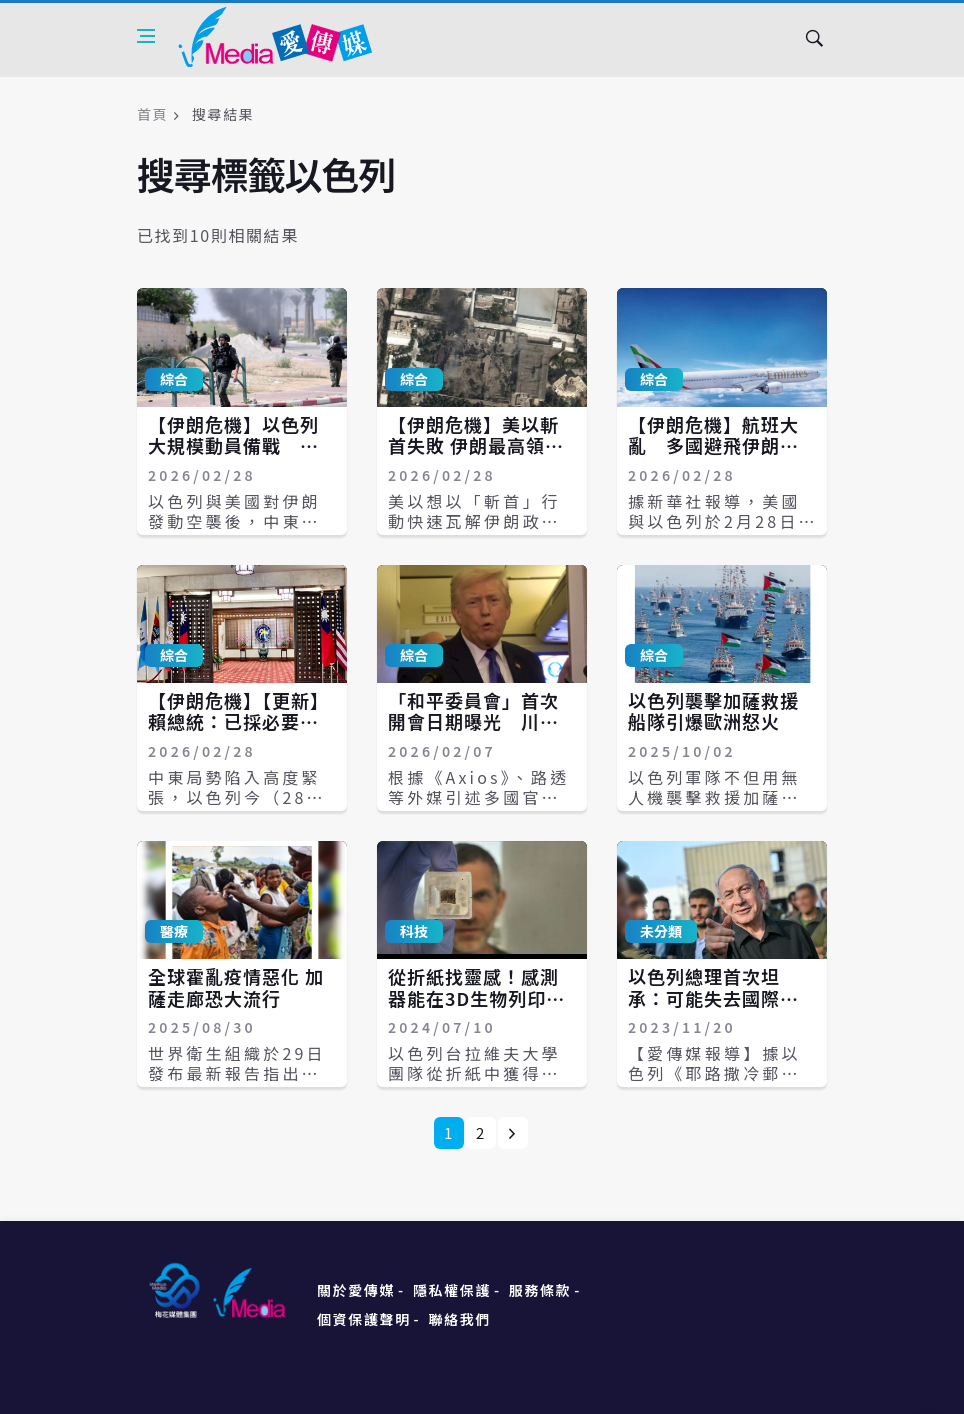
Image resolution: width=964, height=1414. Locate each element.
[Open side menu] (146, 36)
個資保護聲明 (364, 1319)
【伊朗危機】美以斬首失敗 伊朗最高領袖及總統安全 (476, 445)
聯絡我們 (460, 1319)
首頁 (152, 114)
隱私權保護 (452, 1290)
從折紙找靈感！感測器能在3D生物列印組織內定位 (476, 997)
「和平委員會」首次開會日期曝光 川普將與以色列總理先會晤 (473, 732)
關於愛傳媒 (356, 1290)
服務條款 (540, 1290)
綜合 (174, 379)
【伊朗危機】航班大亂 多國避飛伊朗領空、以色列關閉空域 (713, 445)
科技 (414, 931)
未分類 (661, 931)
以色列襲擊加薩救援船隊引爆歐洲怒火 (713, 711)
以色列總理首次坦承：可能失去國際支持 (713, 997)
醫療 (174, 931)
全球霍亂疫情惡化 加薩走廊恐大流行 (236, 987)
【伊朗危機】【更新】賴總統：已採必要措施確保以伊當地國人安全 (238, 732)
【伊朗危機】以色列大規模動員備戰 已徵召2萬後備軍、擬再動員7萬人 (239, 456)
